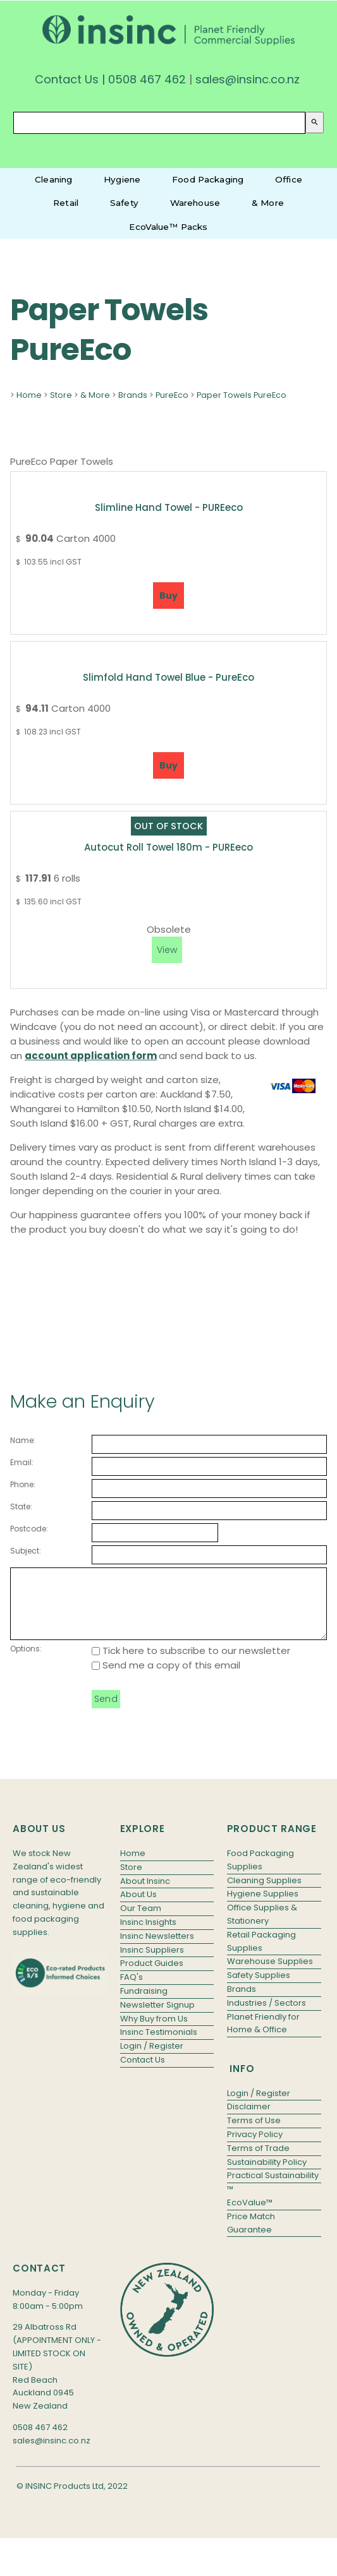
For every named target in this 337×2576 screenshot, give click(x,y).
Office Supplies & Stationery (262, 1927)
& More (268, 203)
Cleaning (53, 179)
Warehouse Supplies (270, 1974)
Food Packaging (207, 179)
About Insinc (145, 1894)
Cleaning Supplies (264, 1894)
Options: (26, 1661)
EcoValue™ (250, 2216)
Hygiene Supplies (262, 1907)
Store (61, 395)
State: (21, 1506)
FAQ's (131, 1990)
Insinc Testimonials (158, 2045)
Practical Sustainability (273, 2189)
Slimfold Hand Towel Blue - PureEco (168, 677)
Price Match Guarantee (251, 2236)
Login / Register (151, 2059)
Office (288, 179)
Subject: (25, 1550)
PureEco (172, 395)
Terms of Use (254, 2134)
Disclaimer (249, 2120)
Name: (22, 1440)
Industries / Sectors (266, 2016)
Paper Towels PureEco (241, 395)
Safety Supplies (258, 1988)
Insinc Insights (148, 1935)
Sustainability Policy (267, 2175)
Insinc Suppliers (152, 1963)
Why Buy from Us (154, 2032)
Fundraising (144, 2004)
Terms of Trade (258, 2161)
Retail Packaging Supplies (261, 1954)
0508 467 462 (147, 79)
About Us (138, 1908)
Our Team (140, 1921)
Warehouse (195, 203)
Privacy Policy (255, 2148)
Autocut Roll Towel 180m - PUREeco (168, 847)
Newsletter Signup (157, 2018)
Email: (22, 1462)
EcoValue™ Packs (168, 227)
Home (29, 395)
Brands (132, 395)
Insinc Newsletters (157, 1949)
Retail (65, 203)
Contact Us (67, 79)
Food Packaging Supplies (260, 1873)
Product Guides (151, 1976)
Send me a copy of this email (166, 1678)
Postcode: (29, 1528)
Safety (124, 203)
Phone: (22, 1484)
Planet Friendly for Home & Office (263, 2036)
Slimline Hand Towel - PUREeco (169, 507)
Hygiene (122, 179)
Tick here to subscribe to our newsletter (191, 1663)
